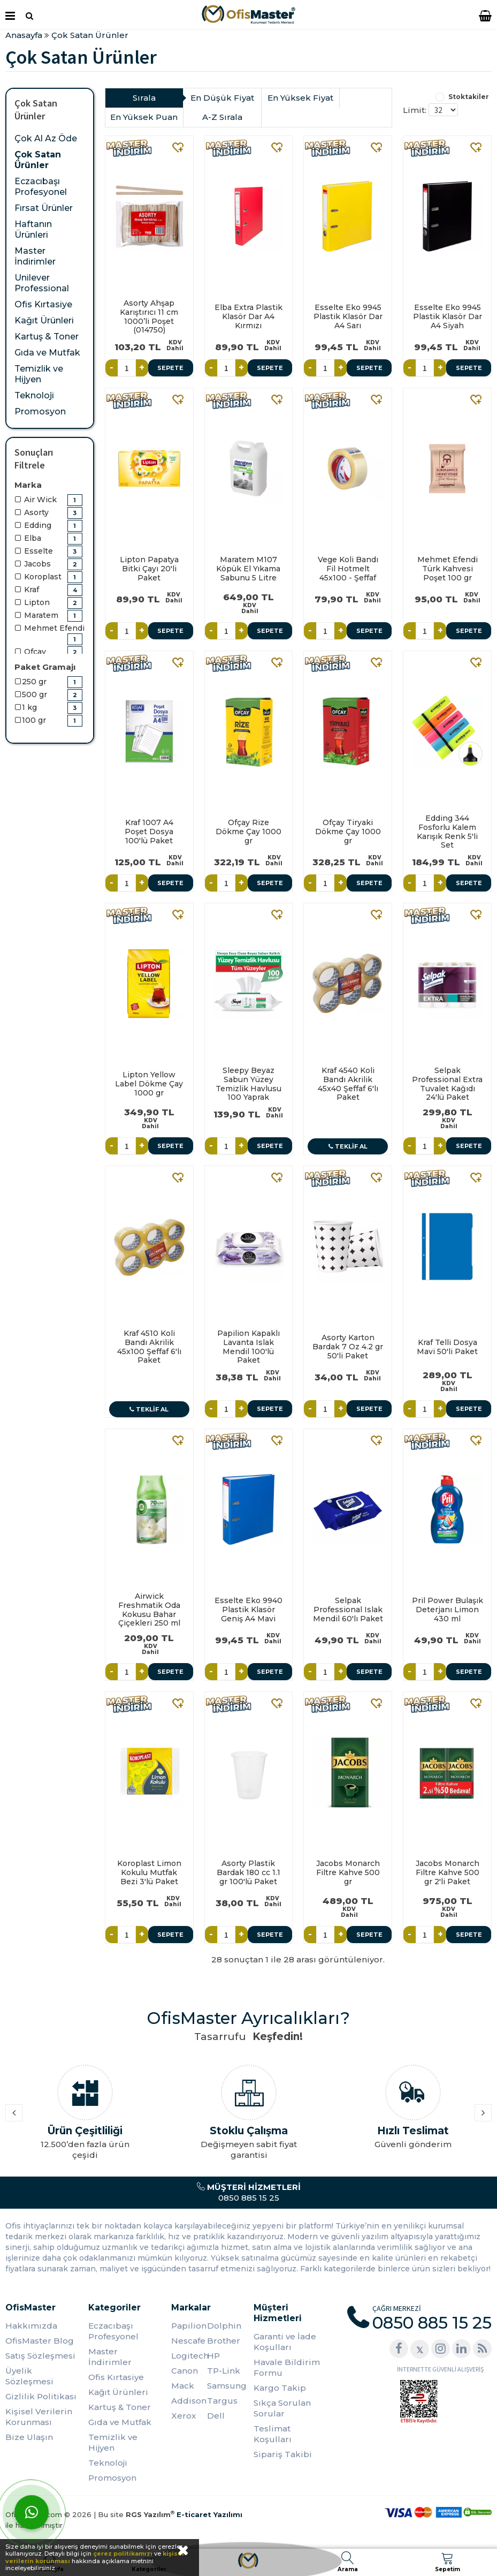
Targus (222, 2401)
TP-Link (223, 2371)
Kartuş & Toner (46, 336)
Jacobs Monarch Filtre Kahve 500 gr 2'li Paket (447, 1872)
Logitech (189, 2356)
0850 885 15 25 (248, 2192)
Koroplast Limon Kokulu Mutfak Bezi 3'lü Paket (149, 1872)
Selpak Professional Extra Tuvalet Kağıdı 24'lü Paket (447, 1084)
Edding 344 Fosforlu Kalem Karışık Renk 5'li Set (447, 831)
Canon (184, 2371)
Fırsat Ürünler (43, 208)
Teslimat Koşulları (273, 2433)
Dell (216, 2416)
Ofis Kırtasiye (43, 304)
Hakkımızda (31, 2326)
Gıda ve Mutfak (47, 353)
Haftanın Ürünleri (33, 229)
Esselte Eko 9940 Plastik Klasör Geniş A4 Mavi (248, 1609)
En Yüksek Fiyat (300, 98)
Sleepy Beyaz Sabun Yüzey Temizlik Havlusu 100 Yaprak (248, 1084)
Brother (223, 2341)
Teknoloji (34, 395)
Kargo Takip (280, 2388)
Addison (189, 2401)
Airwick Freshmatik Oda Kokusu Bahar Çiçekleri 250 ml (149, 1609)
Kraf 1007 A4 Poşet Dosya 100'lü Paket (149, 831)
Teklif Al (348, 1146)
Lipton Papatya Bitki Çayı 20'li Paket (149, 569)
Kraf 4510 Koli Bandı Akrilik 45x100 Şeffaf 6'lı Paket (149, 1346)
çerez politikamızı (122, 2553)
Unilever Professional (41, 283)
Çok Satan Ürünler (37, 159)
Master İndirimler (35, 256)
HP (213, 2356)
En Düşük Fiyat (222, 98)
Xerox (183, 2416)
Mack (182, 2386)
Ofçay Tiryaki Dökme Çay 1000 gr (348, 831)
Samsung (225, 2386)
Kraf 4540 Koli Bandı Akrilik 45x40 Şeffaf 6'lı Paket (348, 1084)
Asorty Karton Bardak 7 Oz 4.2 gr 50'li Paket (347, 1347)
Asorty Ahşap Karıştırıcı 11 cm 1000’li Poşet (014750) (149, 316)
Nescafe (188, 2341)
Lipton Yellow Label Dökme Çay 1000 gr (149, 1084)
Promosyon (40, 411)
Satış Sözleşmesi (40, 2356)
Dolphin (224, 2326)
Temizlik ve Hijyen (38, 374)
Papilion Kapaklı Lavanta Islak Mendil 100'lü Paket (248, 1346)
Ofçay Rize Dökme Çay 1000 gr (248, 831)
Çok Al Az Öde (45, 138)
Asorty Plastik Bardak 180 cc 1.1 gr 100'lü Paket (248, 1872)
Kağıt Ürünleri (44, 320)
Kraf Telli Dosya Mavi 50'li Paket (447, 1347)
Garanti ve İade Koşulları (285, 2341)
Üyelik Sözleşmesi (29, 2376)
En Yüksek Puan (144, 117)
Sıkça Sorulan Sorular (282, 2408)
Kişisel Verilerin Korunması (38, 2416)
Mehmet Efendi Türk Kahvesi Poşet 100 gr (447, 569)
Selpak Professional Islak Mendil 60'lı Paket (348, 1609)
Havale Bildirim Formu (287, 2367)
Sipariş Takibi (283, 2454)
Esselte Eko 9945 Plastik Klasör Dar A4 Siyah (447, 316)
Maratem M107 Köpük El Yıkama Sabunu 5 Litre (248, 569)
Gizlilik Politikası (41, 2396)
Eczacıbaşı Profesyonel (40, 186)
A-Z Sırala (222, 117)
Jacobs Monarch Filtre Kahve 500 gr (348, 1872)
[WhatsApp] (31, 2512)
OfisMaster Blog (39, 2341)
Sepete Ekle (170, 370)
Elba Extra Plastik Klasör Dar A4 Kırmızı (248, 316)
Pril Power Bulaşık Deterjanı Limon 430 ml (447, 1609)
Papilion (189, 2326)
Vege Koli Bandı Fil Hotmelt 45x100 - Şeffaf (348, 569)
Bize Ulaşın (29, 2437)
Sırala (144, 98)
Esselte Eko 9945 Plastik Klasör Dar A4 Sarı (348, 316)
